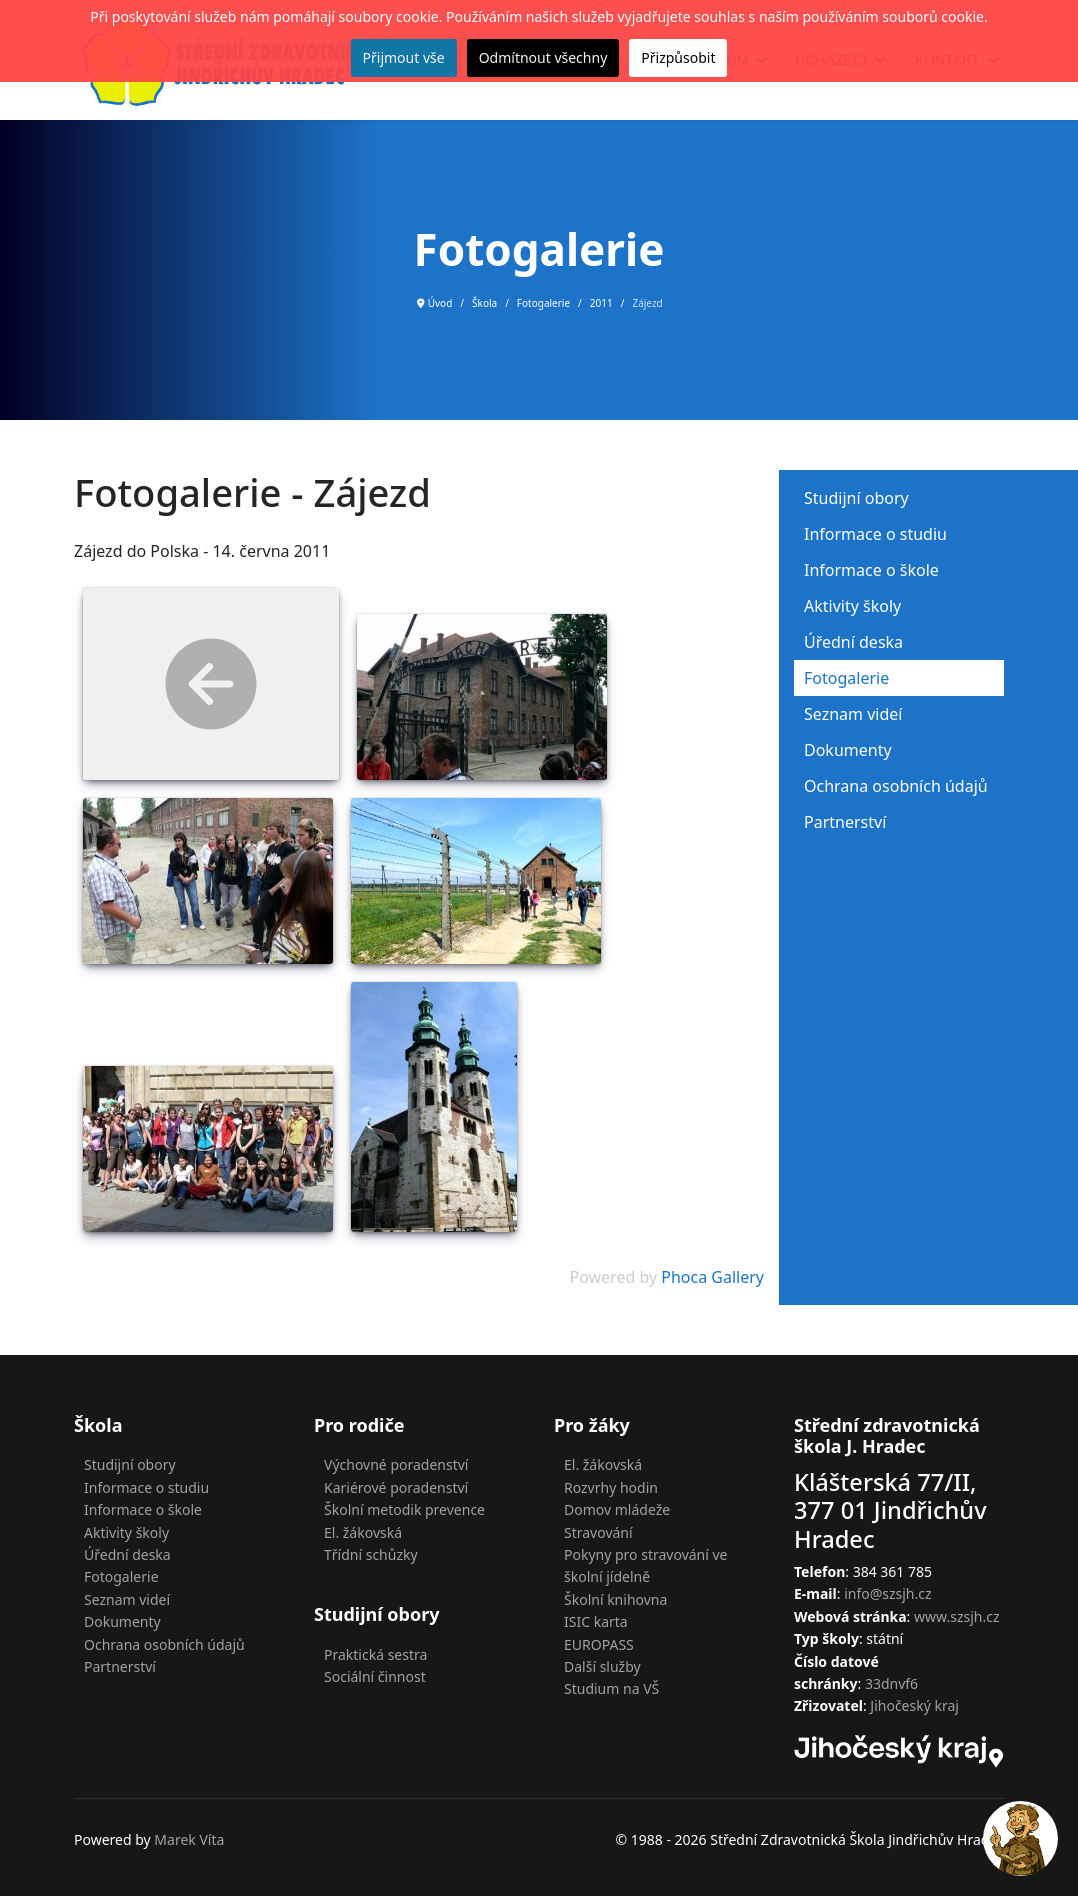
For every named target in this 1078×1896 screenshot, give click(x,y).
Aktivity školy (852, 606)
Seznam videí (853, 714)
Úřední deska (853, 642)
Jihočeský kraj (914, 1705)
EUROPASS (599, 1644)
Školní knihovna (615, 1599)
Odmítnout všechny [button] (543, 57)
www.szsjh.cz (957, 1616)
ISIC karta (596, 1621)
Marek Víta (189, 1839)
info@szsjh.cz (887, 1593)
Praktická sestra (375, 1654)
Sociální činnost (375, 1676)
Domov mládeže (617, 1509)
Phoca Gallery (712, 1277)
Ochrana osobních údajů (896, 786)
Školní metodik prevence (404, 1509)
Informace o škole (871, 570)
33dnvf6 (891, 1683)
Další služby (602, 1666)
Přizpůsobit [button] (678, 57)
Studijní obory (856, 498)
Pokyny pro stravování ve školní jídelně (646, 1565)
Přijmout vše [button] (404, 57)
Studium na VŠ (611, 1688)
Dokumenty (848, 750)
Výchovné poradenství (396, 1464)
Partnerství (845, 822)
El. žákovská (363, 1532)
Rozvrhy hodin (611, 1487)
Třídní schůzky (371, 1554)
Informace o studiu (875, 534)
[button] (1020, 1838)
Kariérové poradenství (396, 1487)
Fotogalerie (846, 678)
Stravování (598, 1532)
